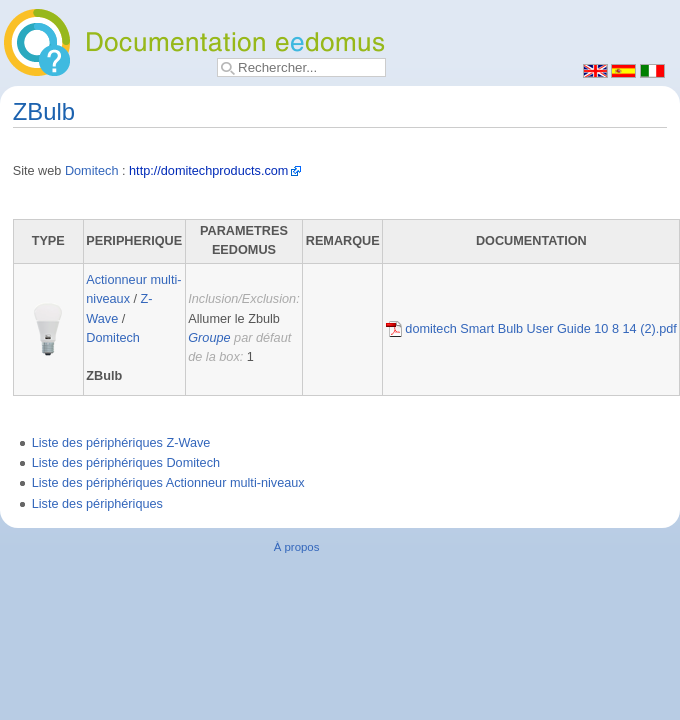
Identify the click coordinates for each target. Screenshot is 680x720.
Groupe (209, 338)
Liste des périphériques (97, 504)
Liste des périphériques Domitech (126, 463)
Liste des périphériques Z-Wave (121, 443)
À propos (297, 547)
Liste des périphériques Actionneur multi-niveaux (168, 483)
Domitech (92, 171)
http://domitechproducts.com (208, 171)
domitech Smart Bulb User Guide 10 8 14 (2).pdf (531, 329)
